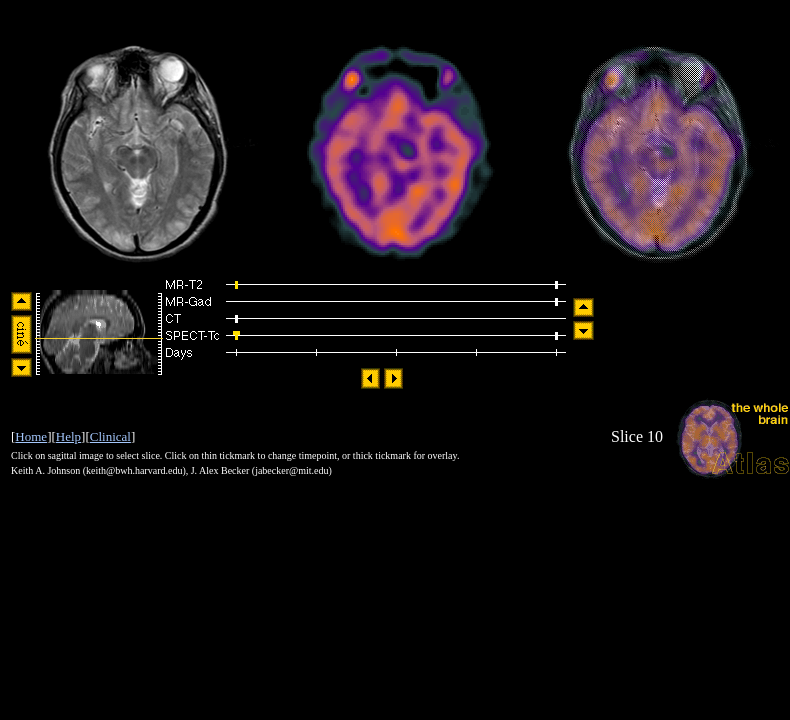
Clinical (110, 436)
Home (31, 436)
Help (68, 436)
